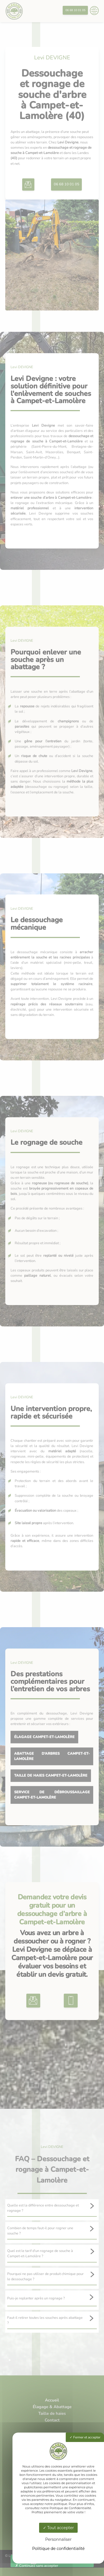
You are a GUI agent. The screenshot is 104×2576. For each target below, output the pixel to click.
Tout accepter (58, 2527)
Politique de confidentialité (58, 2548)
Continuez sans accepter (36, 2565)
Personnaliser (58, 2539)
